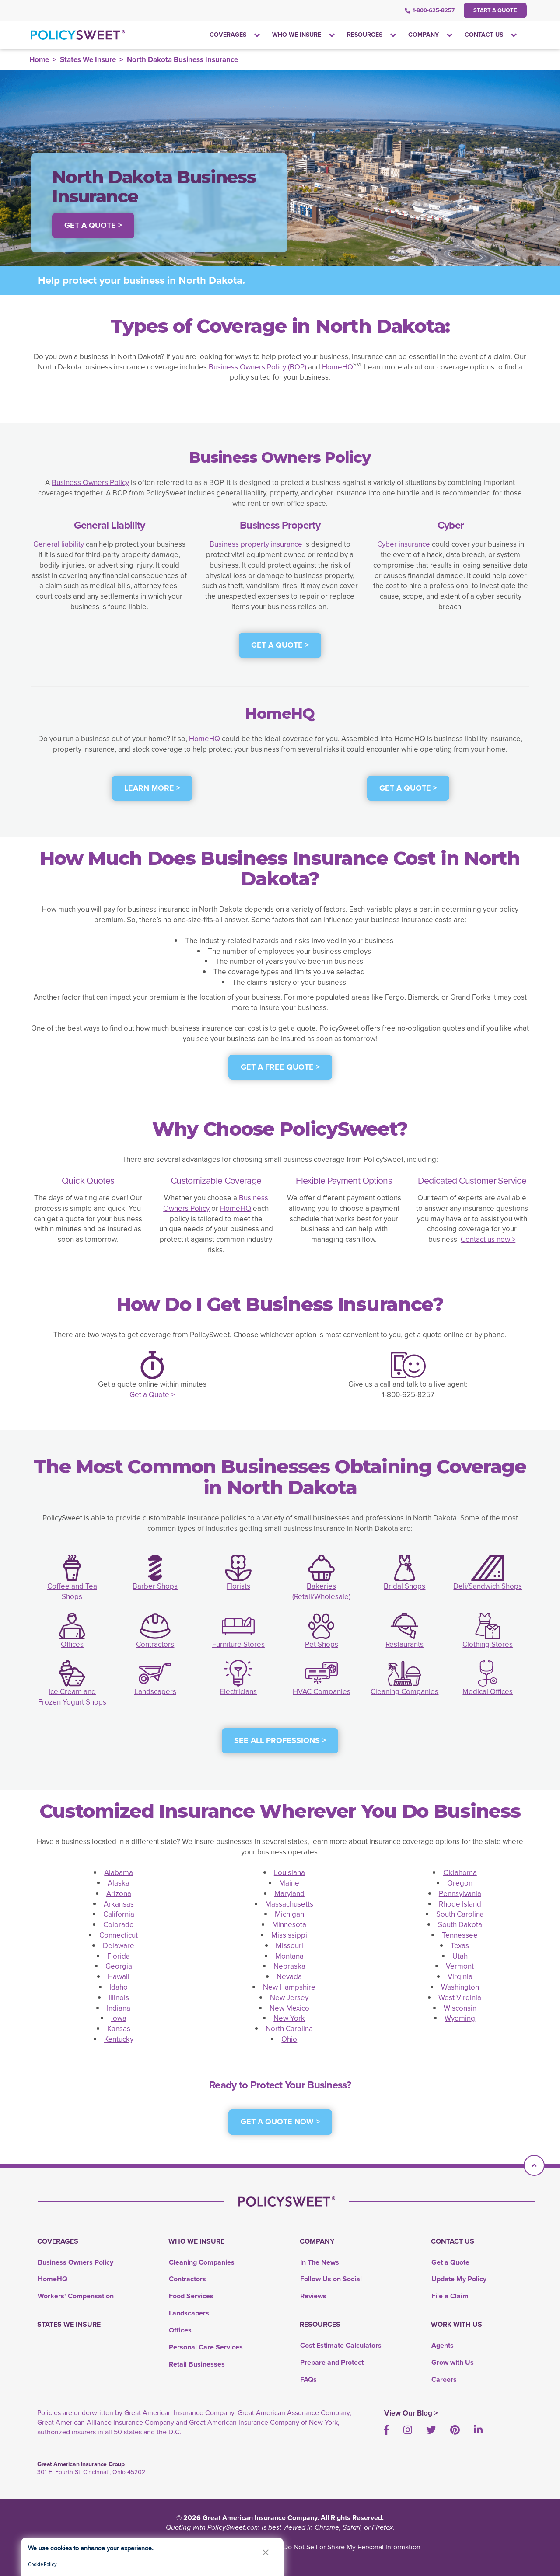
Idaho (118, 1987)
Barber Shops (155, 1586)
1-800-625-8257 (430, 10)
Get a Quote (450, 2262)
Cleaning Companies (404, 1691)
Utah (460, 1956)
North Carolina (289, 2028)
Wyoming (459, 2018)
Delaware (118, 1945)
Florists (238, 1586)
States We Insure (88, 59)
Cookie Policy (42, 2564)
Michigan (289, 1914)
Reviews (313, 2296)
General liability (58, 544)
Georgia (118, 1966)
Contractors (155, 1644)
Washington (460, 1987)
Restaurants (404, 1644)
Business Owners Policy (90, 482)
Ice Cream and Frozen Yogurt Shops (72, 1697)
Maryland (289, 1893)
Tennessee (460, 1935)
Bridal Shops (404, 1586)
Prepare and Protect (332, 2362)
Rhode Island (460, 1904)
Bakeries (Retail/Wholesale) (321, 1591)
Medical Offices (487, 1691)
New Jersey (289, 1997)
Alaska (119, 1883)
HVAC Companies (321, 1691)
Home (39, 59)
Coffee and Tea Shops (72, 1591)
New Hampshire (289, 1987)
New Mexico (289, 2008)
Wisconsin (460, 2008)
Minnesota (289, 1924)
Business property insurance (256, 544)
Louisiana (289, 1872)
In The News (319, 2262)
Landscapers (155, 1691)
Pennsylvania (460, 1893)
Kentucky (118, 2039)
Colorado (118, 1924)
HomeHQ (337, 367)
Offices (72, 1644)
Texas (460, 1945)
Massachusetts (289, 1904)
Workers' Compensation (76, 2296)
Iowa (118, 2018)
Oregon (459, 1883)
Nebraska (289, 1966)
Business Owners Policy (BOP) (257, 367)
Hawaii (119, 1976)
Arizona (118, 1893)
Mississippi (289, 1935)
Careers (444, 2379)
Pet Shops (321, 1644)
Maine (289, 1883)
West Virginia (459, 1997)
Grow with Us (452, 2362)
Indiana (118, 2008)
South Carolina (460, 1914)
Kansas (118, 2028)
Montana (289, 1956)
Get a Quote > (152, 1394)
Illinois (118, 1997)
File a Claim (450, 2296)
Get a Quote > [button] (93, 225)
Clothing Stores (487, 1644)
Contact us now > (488, 1239)
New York (289, 2018)
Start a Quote (495, 10)
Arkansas (119, 1904)
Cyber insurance (403, 544)
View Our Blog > (411, 2413)
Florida (118, 1956)
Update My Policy (458, 2279)
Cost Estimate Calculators (341, 2345)
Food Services (191, 2296)
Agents (442, 2345)
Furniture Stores (238, 1644)
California (118, 1914)
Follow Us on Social (331, 2279)
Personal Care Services (206, 2347)
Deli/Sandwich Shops (487, 1586)
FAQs (308, 2379)
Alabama (118, 1872)
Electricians (238, 1691)
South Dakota (460, 1924)
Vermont (460, 1966)
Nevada (289, 1976)
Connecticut (118, 1935)
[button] (265, 2552)
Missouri (289, 1945)
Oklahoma (460, 1872)
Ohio (289, 2039)
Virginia (460, 1976)
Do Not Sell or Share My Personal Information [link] (351, 2547)
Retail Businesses (197, 2364)
